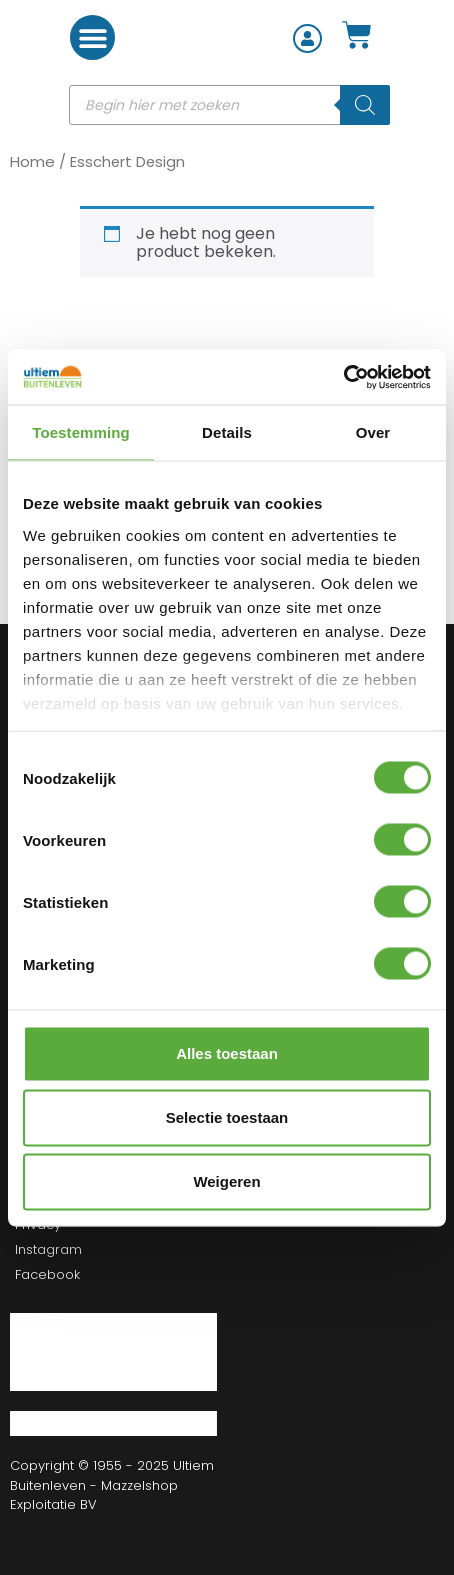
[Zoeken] (365, 105)
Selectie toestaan (227, 1117)
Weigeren (226, 1181)
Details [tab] (227, 432)
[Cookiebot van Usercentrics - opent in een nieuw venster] (343, 377)
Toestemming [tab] (81, 432)
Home (32, 161)
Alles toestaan (227, 1053)
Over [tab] (373, 432)
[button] (92, 37)
